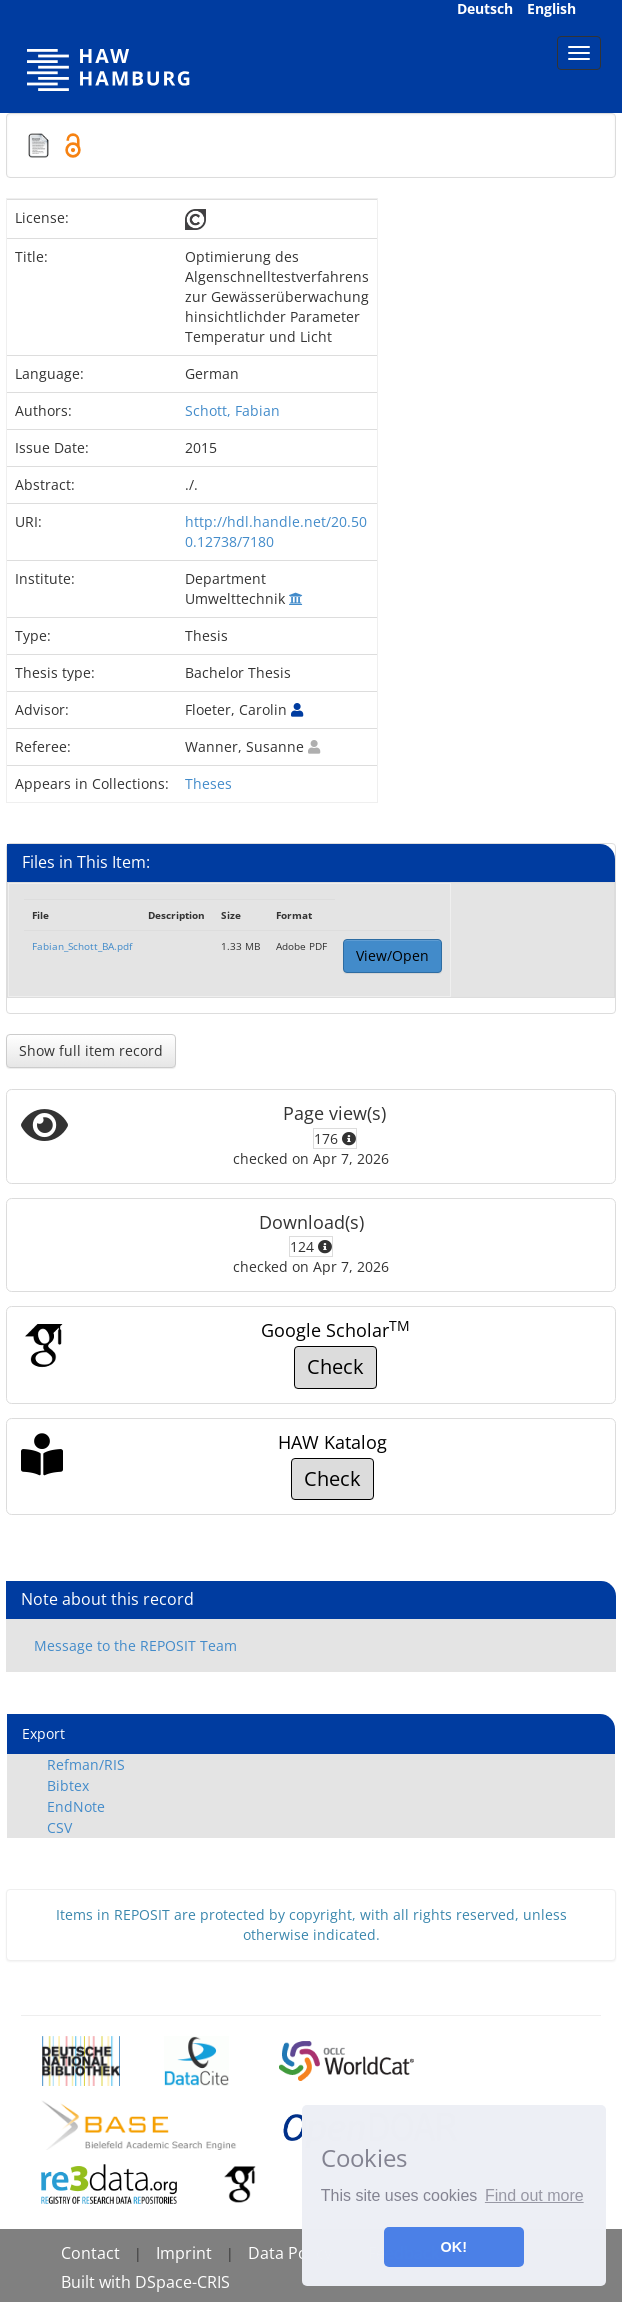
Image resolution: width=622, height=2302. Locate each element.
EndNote (76, 1806)
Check (335, 1366)
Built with (98, 2282)
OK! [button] (454, 2247)
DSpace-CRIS (182, 2282)
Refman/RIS (86, 1764)
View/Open (392, 955)
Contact (90, 2253)
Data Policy (290, 2253)
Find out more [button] (534, 2195)
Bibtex (68, 1785)
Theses (208, 783)
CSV (59, 1827)
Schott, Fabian (232, 410)
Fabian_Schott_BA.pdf (82, 946)
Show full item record (91, 1050)
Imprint (184, 2253)
